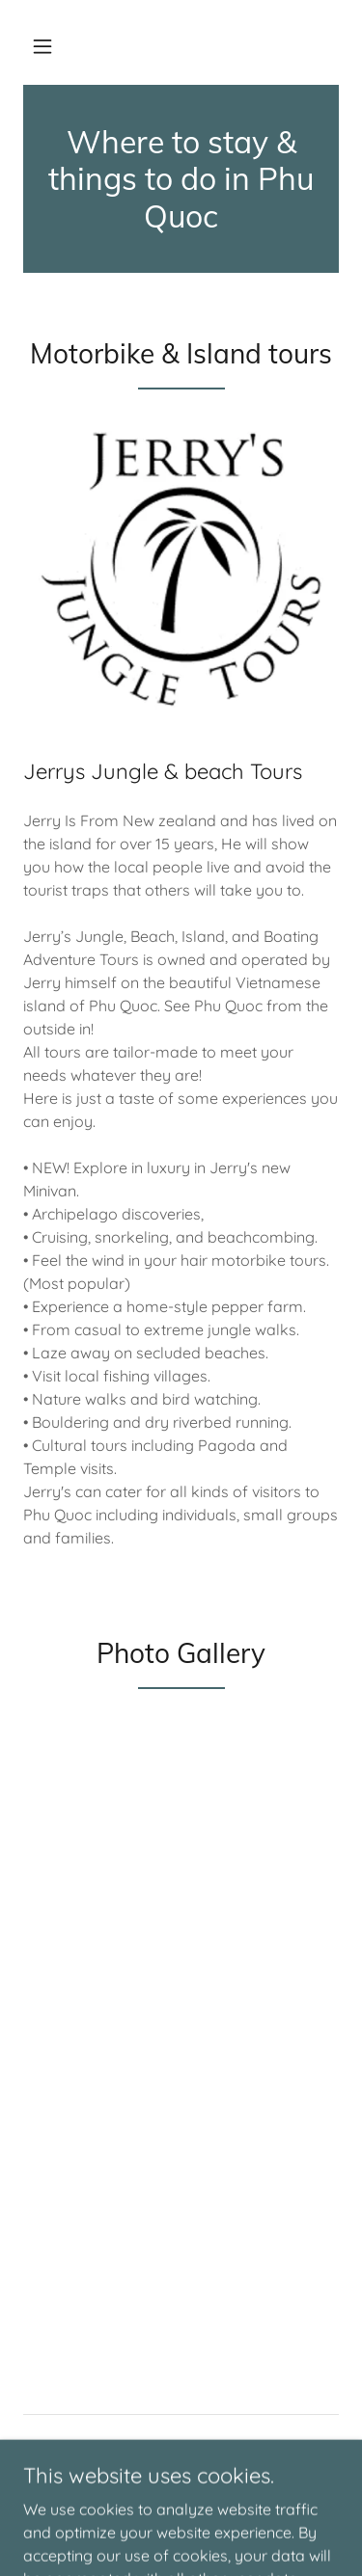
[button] (42, 46)
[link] (181, 178)
